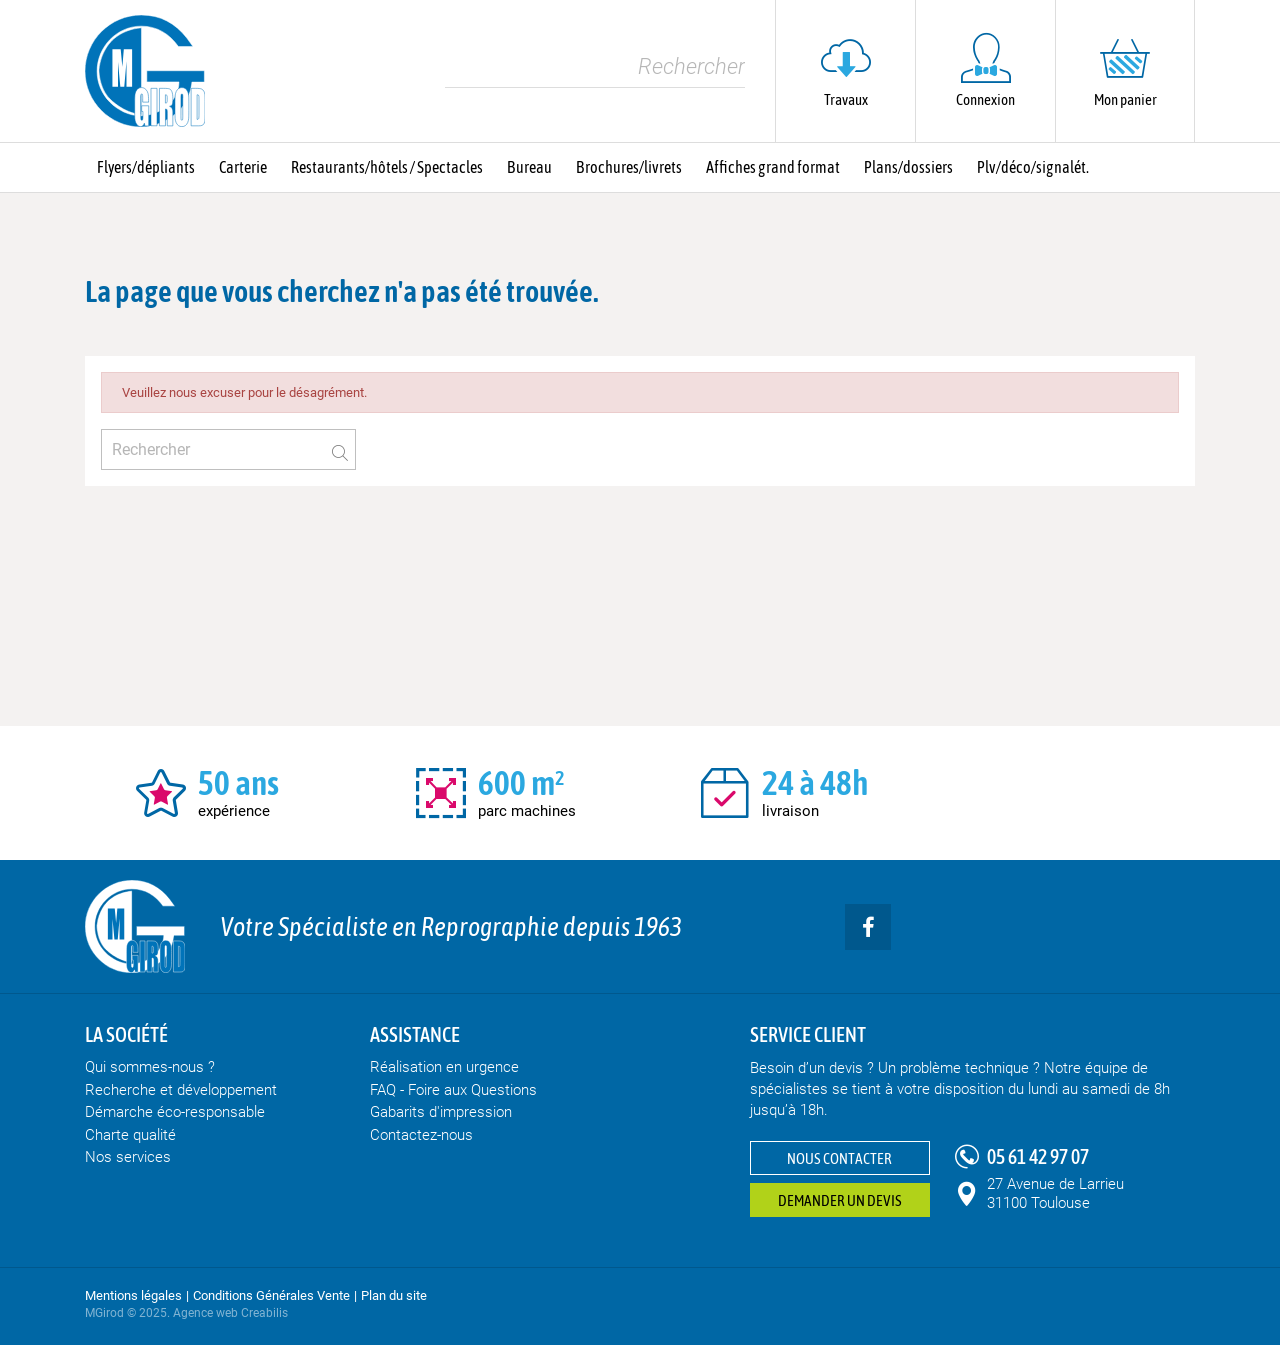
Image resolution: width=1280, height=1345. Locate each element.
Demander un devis (840, 1200)
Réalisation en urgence (444, 1067)
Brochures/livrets (629, 167)
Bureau (529, 167)
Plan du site (394, 1295)
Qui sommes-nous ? (150, 1067)
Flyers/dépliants (146, 167)
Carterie (243, 167)
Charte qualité (130, 1135)
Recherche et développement (181, 1090)
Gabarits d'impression (441, 1112)
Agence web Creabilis (230, 1313)
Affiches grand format (773, 167)
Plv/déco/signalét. (1033, 167)
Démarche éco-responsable (175, 1112)
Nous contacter (839, 1158)
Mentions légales (133, 1295)
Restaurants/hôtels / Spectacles (387, 167)
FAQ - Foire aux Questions (453, 1090)
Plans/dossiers (908, 167)
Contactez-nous (421, 1135)
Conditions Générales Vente (271, 1295)
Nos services (128, 1157)
